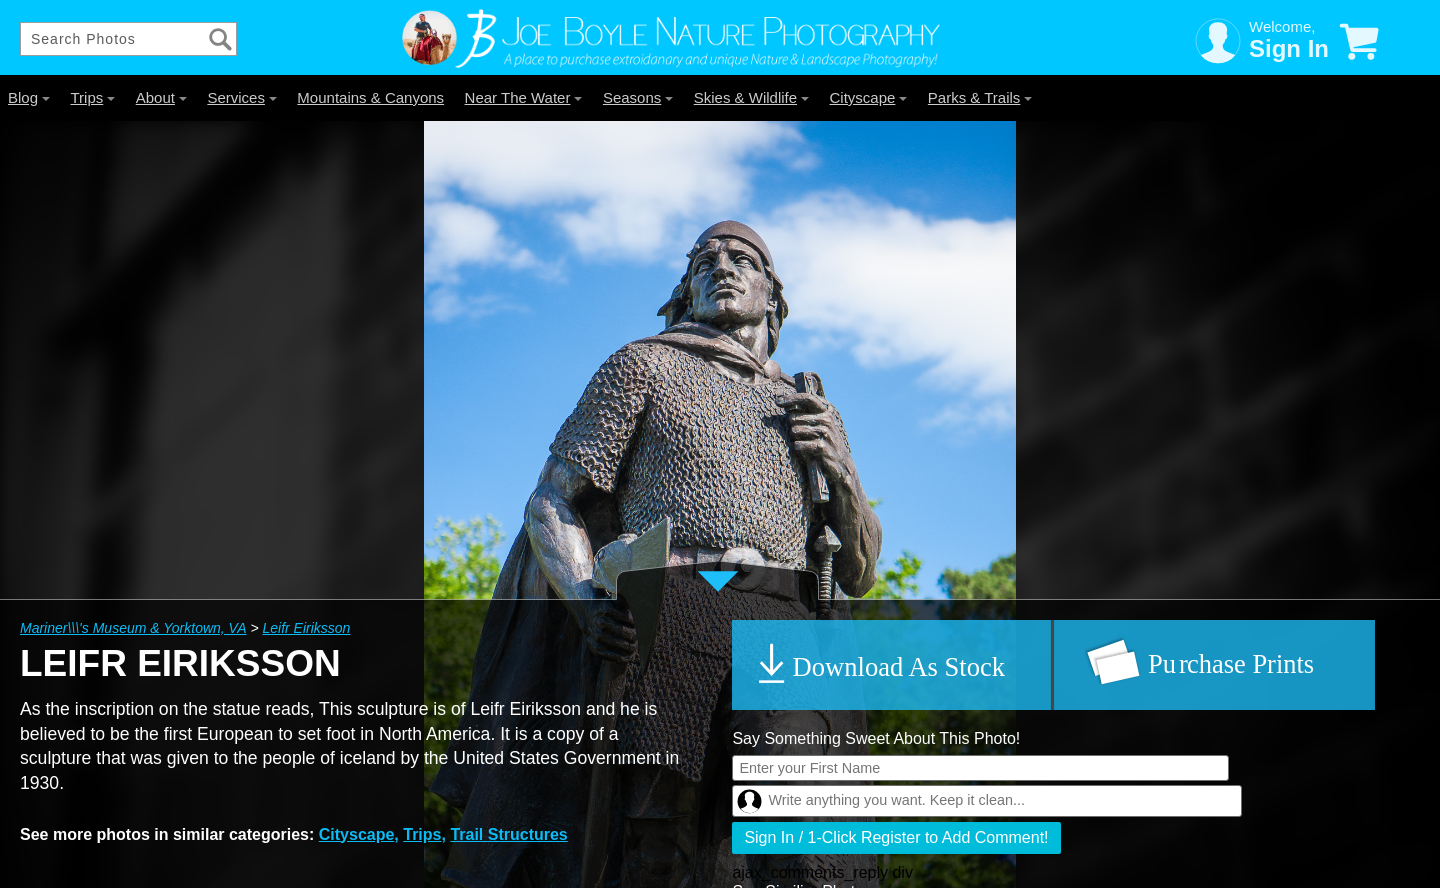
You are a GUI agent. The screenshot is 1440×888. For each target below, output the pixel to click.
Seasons (638, 97)
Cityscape (869, 97)
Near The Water (524, 97)
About (161, 97)
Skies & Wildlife (751, 97)
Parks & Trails (980, 97)
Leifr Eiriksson (306, 628)
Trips (92, 97)
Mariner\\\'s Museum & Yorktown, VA (133, 628)
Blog (29, 97)
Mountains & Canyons (370, 97)
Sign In (1289, 48)
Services (242, 97)
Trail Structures (508, 834)
